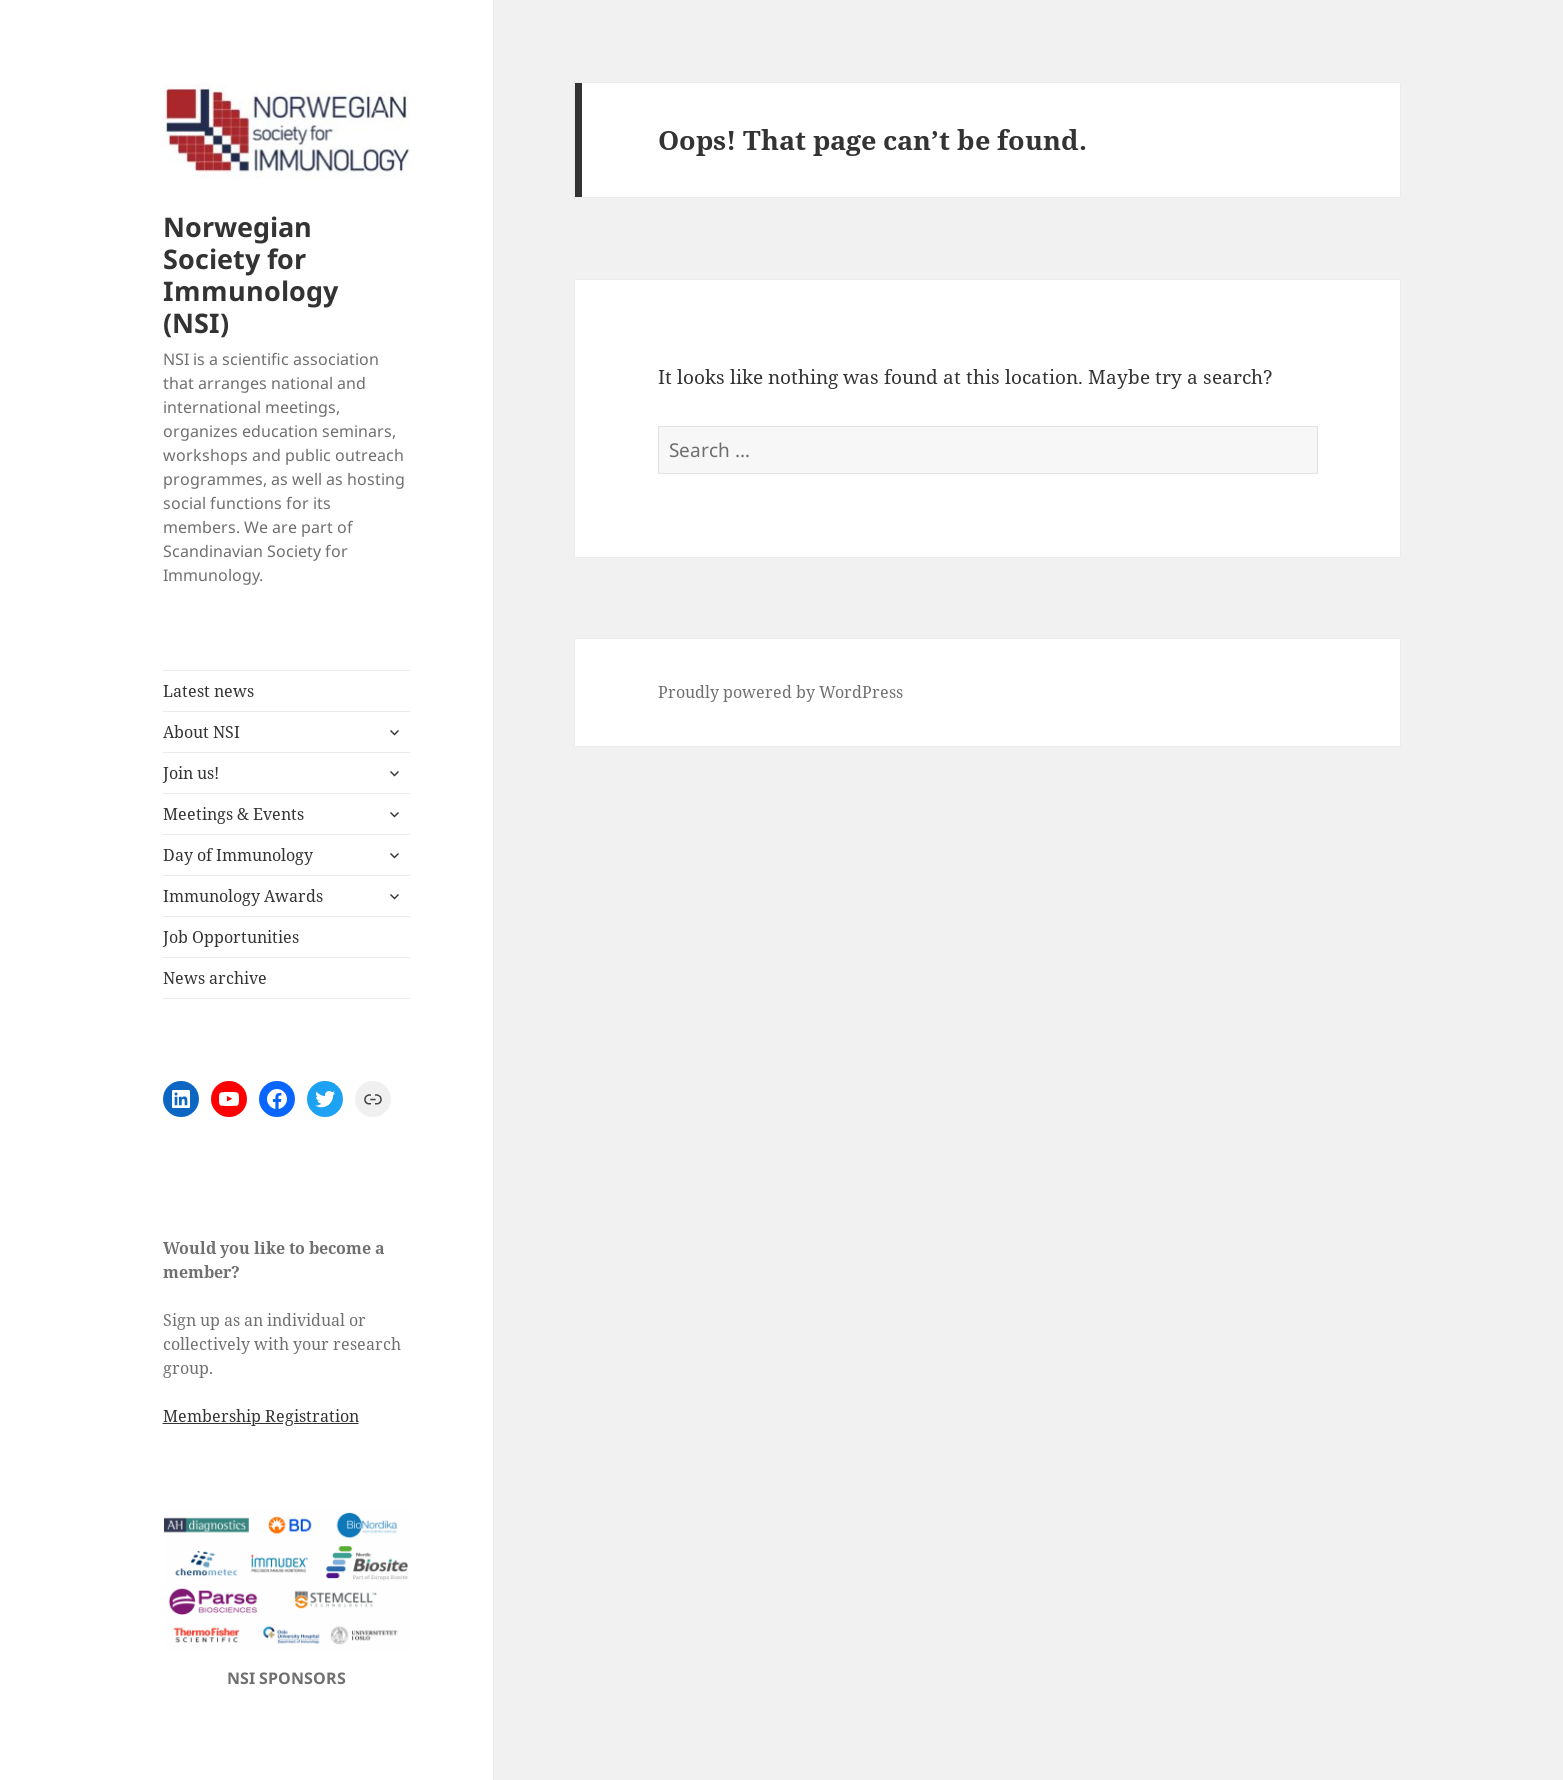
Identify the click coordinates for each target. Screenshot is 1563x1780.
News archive (215, 978)
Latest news (208, 691)
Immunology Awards (243, 896)
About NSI (201, 732)
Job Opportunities (231, 937)
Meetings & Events (233, 814)
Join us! (191, 773)
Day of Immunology (238, 855)
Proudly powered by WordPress (780, 692)
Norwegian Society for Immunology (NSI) (250, 274)
